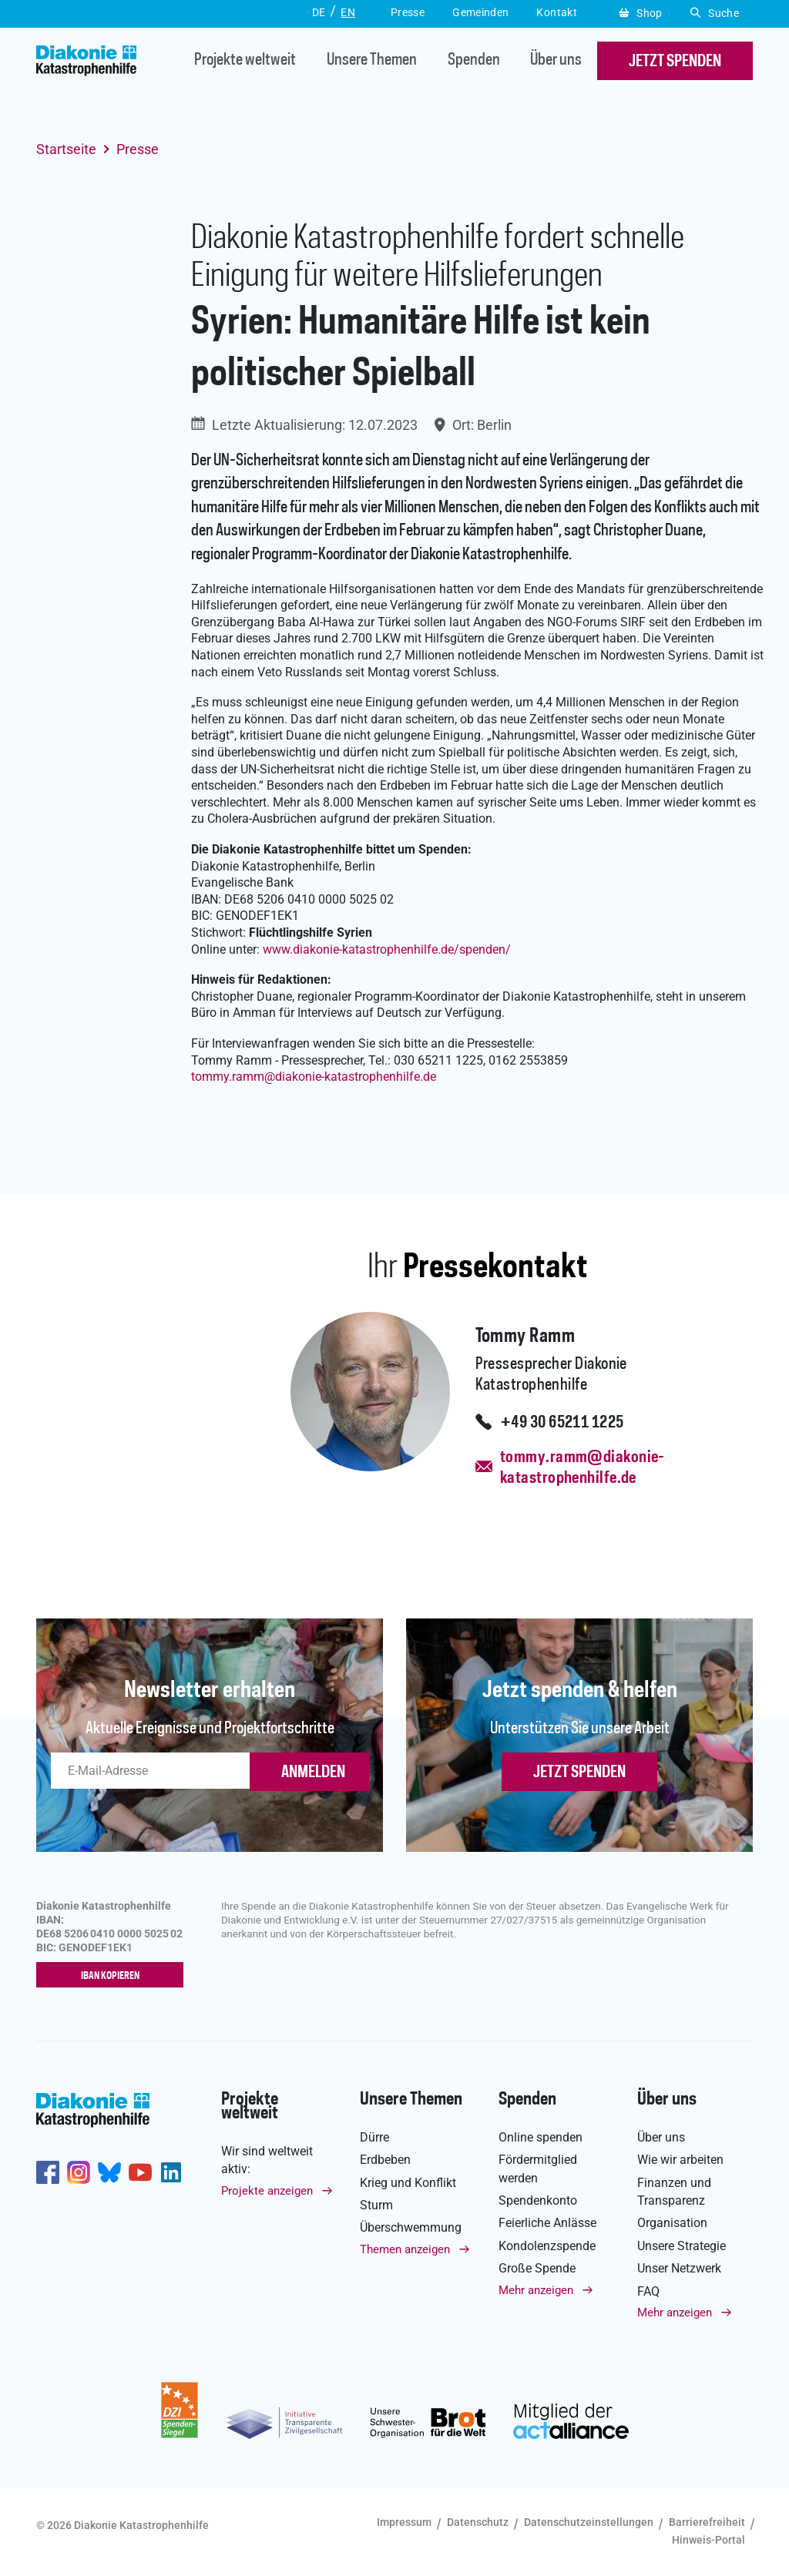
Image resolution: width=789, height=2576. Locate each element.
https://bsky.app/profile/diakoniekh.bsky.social (109, 2172)
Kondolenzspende (547, 2246)
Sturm (376, 2205)
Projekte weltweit (245, 61)
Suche (714, 13)
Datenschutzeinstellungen (588, 2522)
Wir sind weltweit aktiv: (267, 2160)
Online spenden (541, 2137)
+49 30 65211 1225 (562, 1423)
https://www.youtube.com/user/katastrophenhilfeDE (140, 2172)
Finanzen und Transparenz (674, 2191)
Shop (641, 13)
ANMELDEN (313, 1772)
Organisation (672, 2222)
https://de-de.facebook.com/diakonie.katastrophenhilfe (47, 2172)
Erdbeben (385, 2159)
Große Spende (537, 2268)
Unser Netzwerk (679, 2268)
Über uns (556, 61)
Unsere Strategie (681, 2246)
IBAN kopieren (113, 1976)
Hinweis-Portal (708, 2540)
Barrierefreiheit (707, 2522)
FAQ (648, 2291)
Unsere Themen (372, 61)
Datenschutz (478, 2522)
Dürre (374, 2137)
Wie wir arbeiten (680, 2159)
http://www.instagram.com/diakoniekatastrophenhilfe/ (78, 2172)
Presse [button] (408, 12)
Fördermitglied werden (538, 2168)
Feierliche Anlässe (547, 2222)
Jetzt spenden (579, 1772)
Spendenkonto (538, 2200)
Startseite (66, 149)
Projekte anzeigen (267, 2191)
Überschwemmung (411, 2227)
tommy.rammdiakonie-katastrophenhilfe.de (313, 1076)
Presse (137, 149)
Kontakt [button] (556, 12)
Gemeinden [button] (480, 12)
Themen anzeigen (405, 2249)
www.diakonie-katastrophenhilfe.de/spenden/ (387, 949)
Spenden (474, 61)
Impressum (404, 2522)
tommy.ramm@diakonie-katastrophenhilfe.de (576, 1468)
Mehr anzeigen (536, 2290)
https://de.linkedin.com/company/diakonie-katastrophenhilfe (171, 2172)
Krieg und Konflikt (408, 2182)
